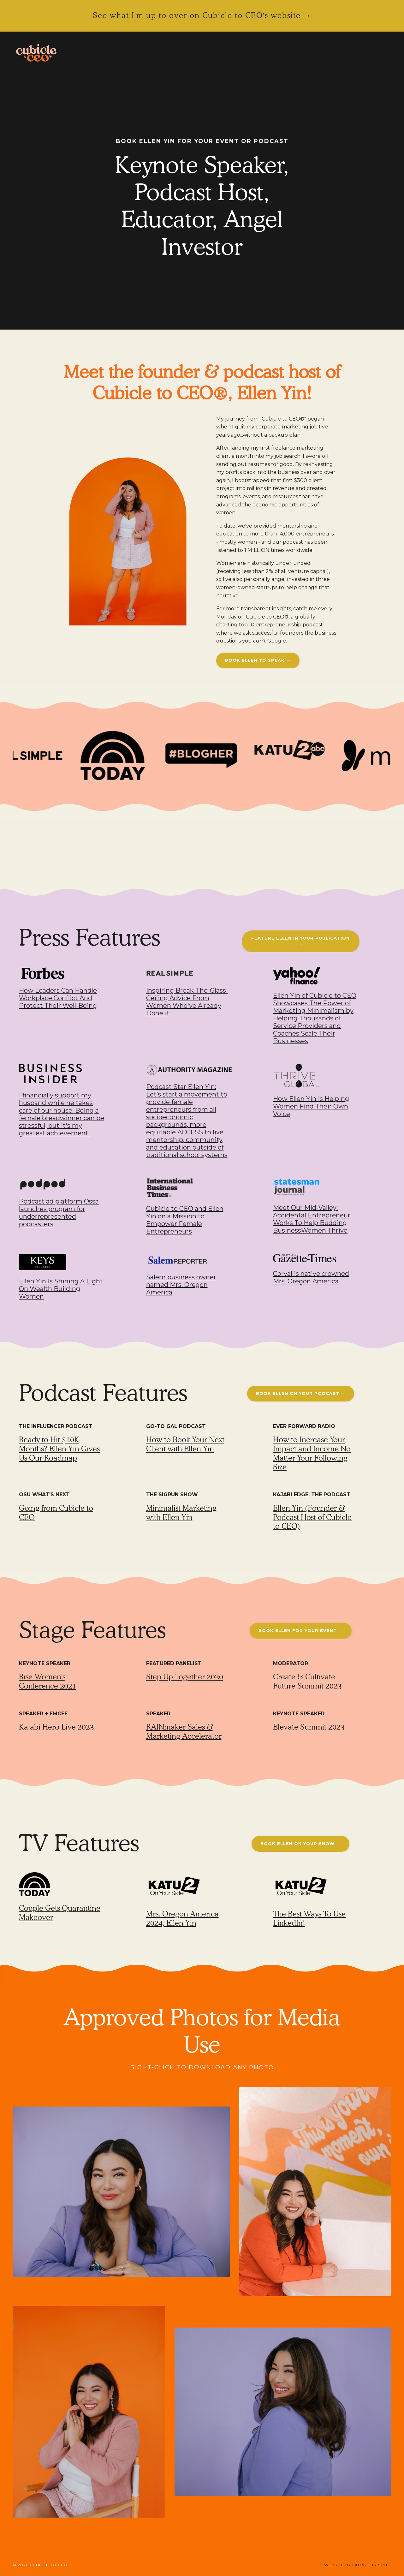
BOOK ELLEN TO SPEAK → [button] (258, 660)
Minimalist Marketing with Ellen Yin (181, 1512)
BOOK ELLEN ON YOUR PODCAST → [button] (300, 1393)
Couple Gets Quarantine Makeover (59, 1913)
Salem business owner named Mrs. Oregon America (181, 1284)
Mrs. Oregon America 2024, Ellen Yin (182, 1918)
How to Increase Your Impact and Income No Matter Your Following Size (312, 1453)
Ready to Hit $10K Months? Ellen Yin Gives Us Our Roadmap (59, 1448)
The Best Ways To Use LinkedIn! (309, 1918)
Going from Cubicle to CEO (56, 1512)
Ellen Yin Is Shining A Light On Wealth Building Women (61, 1288)
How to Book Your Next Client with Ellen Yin (185, 1444)
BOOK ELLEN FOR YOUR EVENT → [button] (300, 1630)
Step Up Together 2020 (184, 1676)
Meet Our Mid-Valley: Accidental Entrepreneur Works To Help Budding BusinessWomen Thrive (311, 1219)
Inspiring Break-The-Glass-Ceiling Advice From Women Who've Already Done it (187, 1002)
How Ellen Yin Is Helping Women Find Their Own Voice (311, 1106)
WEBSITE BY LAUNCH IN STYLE (357, 2564)
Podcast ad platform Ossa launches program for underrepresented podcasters (59, 1213)
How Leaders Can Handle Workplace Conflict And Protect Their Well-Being (58, 998)
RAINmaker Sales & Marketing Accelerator (184, 1731)
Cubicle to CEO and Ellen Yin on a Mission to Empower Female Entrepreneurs (184, 1220)
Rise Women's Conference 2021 (47, 1681)
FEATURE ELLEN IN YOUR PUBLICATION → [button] (300, 941)
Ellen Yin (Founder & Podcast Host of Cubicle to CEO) (312, 1517)
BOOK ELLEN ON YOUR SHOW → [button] (300, 1843)
